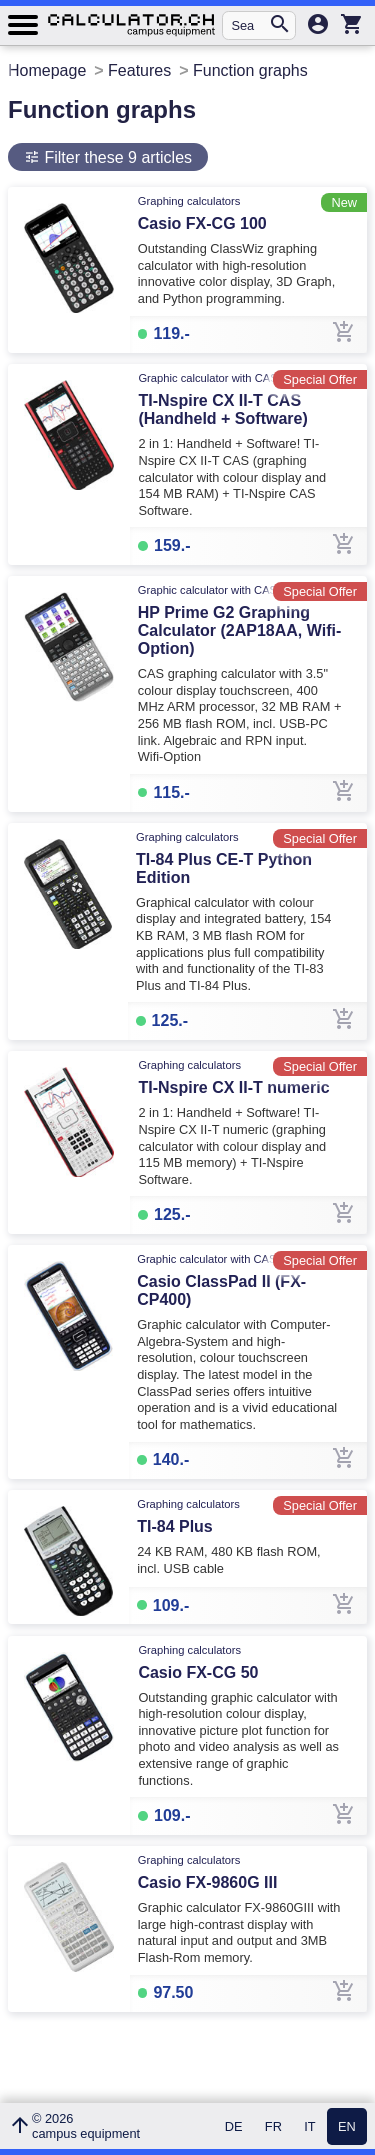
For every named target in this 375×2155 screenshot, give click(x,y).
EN (347, 2126)
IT (309, 2126)
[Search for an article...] (249, 25)
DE (234, 2126)
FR (273, 2126)
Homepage (47, 70)
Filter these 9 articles (116, 157)
